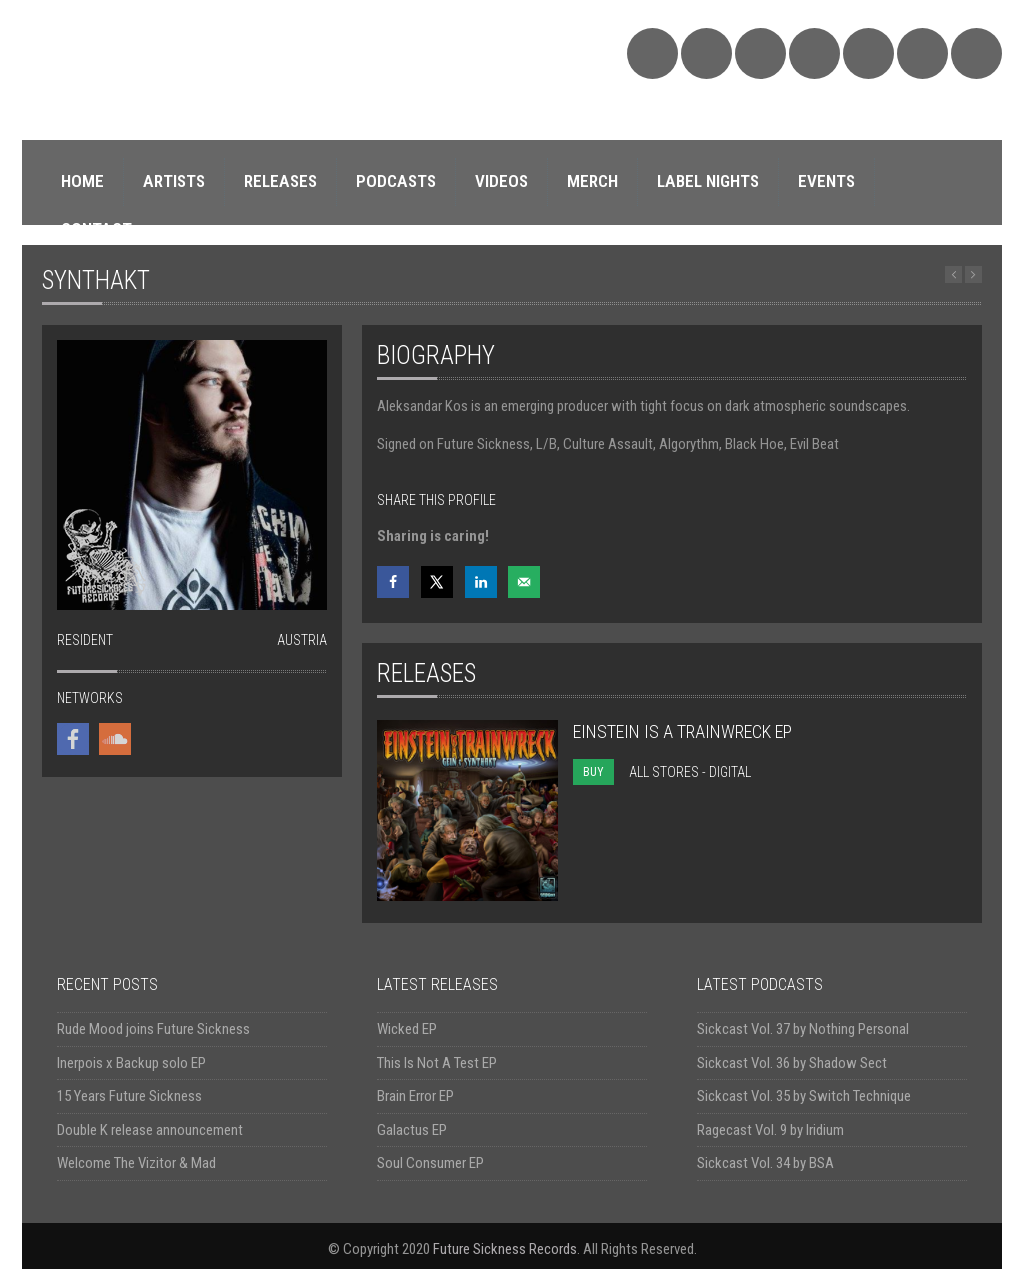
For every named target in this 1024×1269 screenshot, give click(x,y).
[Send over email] (524, 582)
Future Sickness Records (505, 1249)
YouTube (868, 53)
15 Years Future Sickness (129, 1096)
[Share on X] (437, 582)
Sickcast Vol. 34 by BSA (765, 1163)
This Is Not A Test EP (437, 1063)
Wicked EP (407, 1029)
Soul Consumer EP (430, 1163)
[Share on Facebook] (393, 582)
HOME (82, 181)
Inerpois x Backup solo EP (131, 1063)
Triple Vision (976, 53)
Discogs (922, 53)
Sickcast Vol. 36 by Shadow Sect (792, 1063)
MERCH (592, 181)
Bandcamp (706, 53)
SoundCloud (652, 53)
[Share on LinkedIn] (481, 582)
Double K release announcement (150, 1130)
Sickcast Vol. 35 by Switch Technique (804, 1096)
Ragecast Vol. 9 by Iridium (770, 1130)
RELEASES (280, 181)
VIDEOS (501, 181)
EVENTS (826, 181)
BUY (593, 772)
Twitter (814, 53)
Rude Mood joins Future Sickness (153, 1029)
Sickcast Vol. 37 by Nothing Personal (803, 1029)
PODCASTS (396, 181)
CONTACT (96, 229)
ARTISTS (174, 181)
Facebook (760, 53)
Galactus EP (412, 1130)
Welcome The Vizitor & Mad (136, 1163)
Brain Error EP (415, 1096)
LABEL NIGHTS (708, 181)
